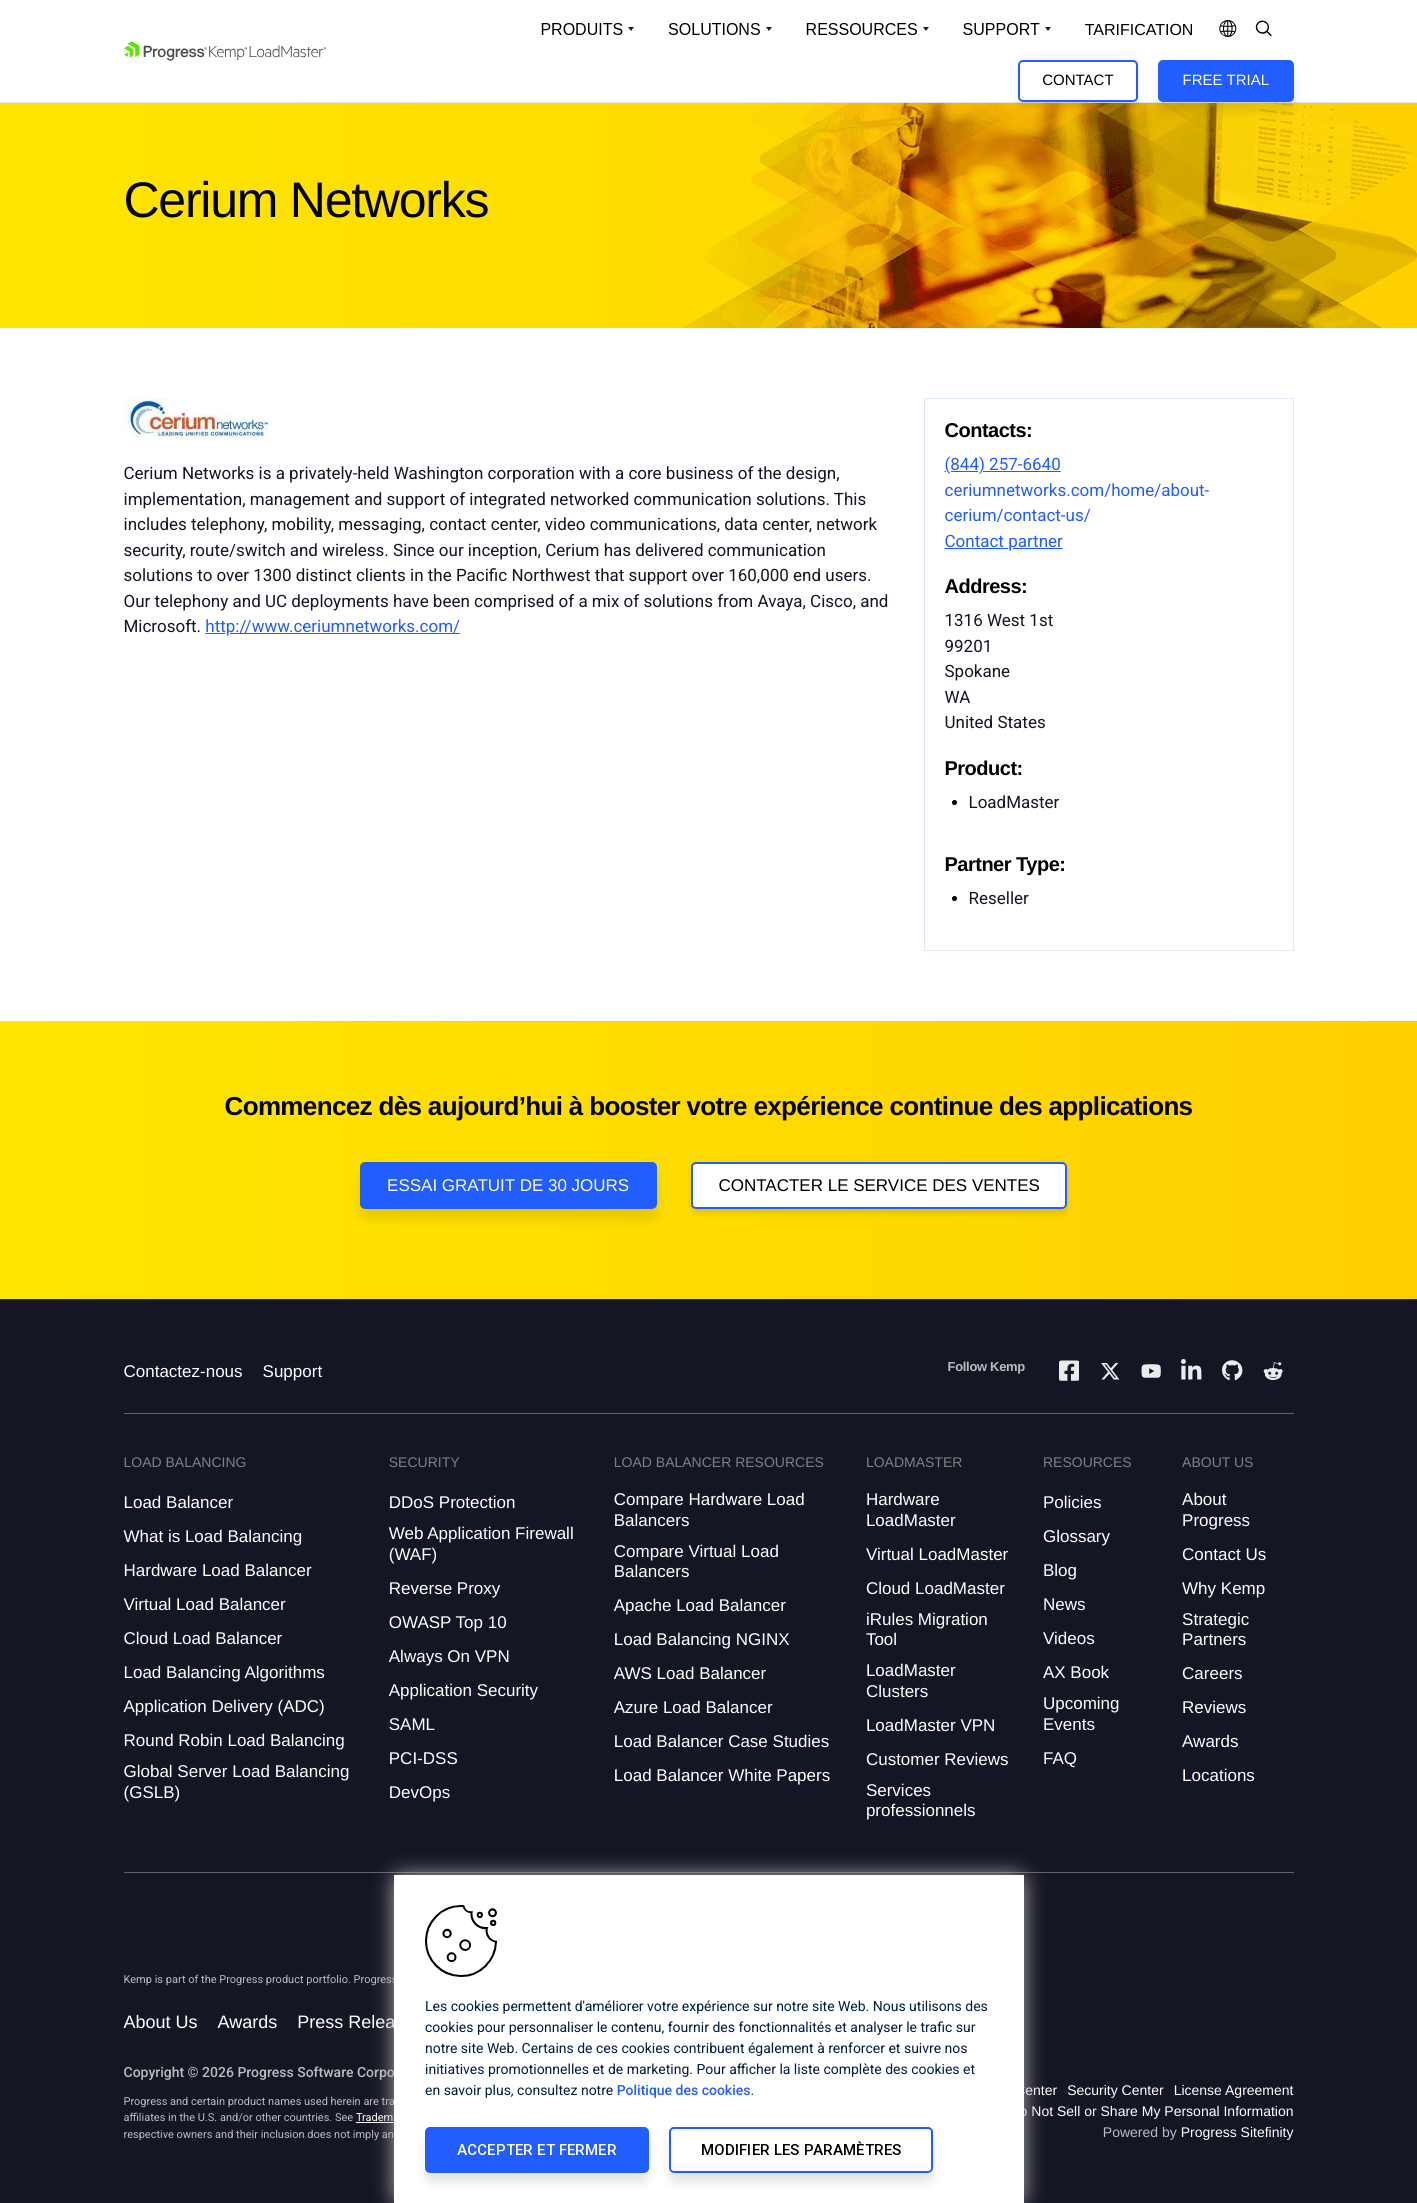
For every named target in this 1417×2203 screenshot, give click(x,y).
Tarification (1139, 30)
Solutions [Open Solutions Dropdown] (714, 29)
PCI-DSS (423, 1758)
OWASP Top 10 (448, 1622)
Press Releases (360, 2022)
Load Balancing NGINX (702, 1639)
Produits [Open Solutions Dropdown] (581, 29)
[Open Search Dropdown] (1264, 30)
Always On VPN (449, 1656)
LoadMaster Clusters (911, 1680)
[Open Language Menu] (1228, 30)
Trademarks (385, 2117)
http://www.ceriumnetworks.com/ (332, 627)
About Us (161, 2022)
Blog (1060, 1570)
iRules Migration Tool (927, 1629)
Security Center (1115, 2090)
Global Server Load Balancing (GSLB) (237, 1781)
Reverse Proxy (444, 1588)
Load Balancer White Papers (722, 1775)
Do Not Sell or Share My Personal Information (1151, 2111)
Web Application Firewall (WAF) (481, 1543)
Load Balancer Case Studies (721, 1741)
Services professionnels (921, 1800)
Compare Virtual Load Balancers (696, 1561)
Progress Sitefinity (1237, 2132)
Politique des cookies (684, 2091)
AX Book (1076, 1672)
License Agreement (1234, 2090)
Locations (1218, 1775)
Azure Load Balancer (693, 1707)
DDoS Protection (452, 1502)
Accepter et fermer (537, 2150)
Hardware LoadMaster (911, 1509)
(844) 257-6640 (1003, 465)
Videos (1069, 1638)
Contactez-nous (183, 1371)
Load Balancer (179, 1502)
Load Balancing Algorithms (224, 1672)
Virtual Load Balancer (205, 1604)
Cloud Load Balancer (203, 1638)
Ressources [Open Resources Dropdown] (862, 29)
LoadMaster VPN (930, 1725)
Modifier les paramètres (801, 2150)
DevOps (419, 1792)
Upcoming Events (1081, 1713)
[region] (709, 2039)
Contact (1077, 80)
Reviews (1214, 1707)
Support (293, 1371)
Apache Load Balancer (700, 1605)
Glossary (1076, 1536)
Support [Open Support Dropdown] (1001, 29)
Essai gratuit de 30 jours (508, 1185)
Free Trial (1226, 80)
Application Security (463, 1690)
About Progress (1216, 1509)
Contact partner (1004, 542)
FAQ (1060, 1758)
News (1064, 1604)
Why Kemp (1223, 1588)
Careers (1212, 1673)
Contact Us (1224, 1554)
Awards (1210, 1741)
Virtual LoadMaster (937, 1554)
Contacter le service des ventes (879, 1185)
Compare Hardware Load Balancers (709, 1509)
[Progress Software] (196, 1932)
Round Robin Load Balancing (234, 1740)
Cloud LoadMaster (935, 1588)
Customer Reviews (937, 1759)
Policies (1072, 1502)
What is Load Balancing (213, 1536)
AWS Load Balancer (690, 1673)
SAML (412, 1724)
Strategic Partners (1215, 1629)
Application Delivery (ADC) (224, 1706)
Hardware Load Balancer (218, 1570)
